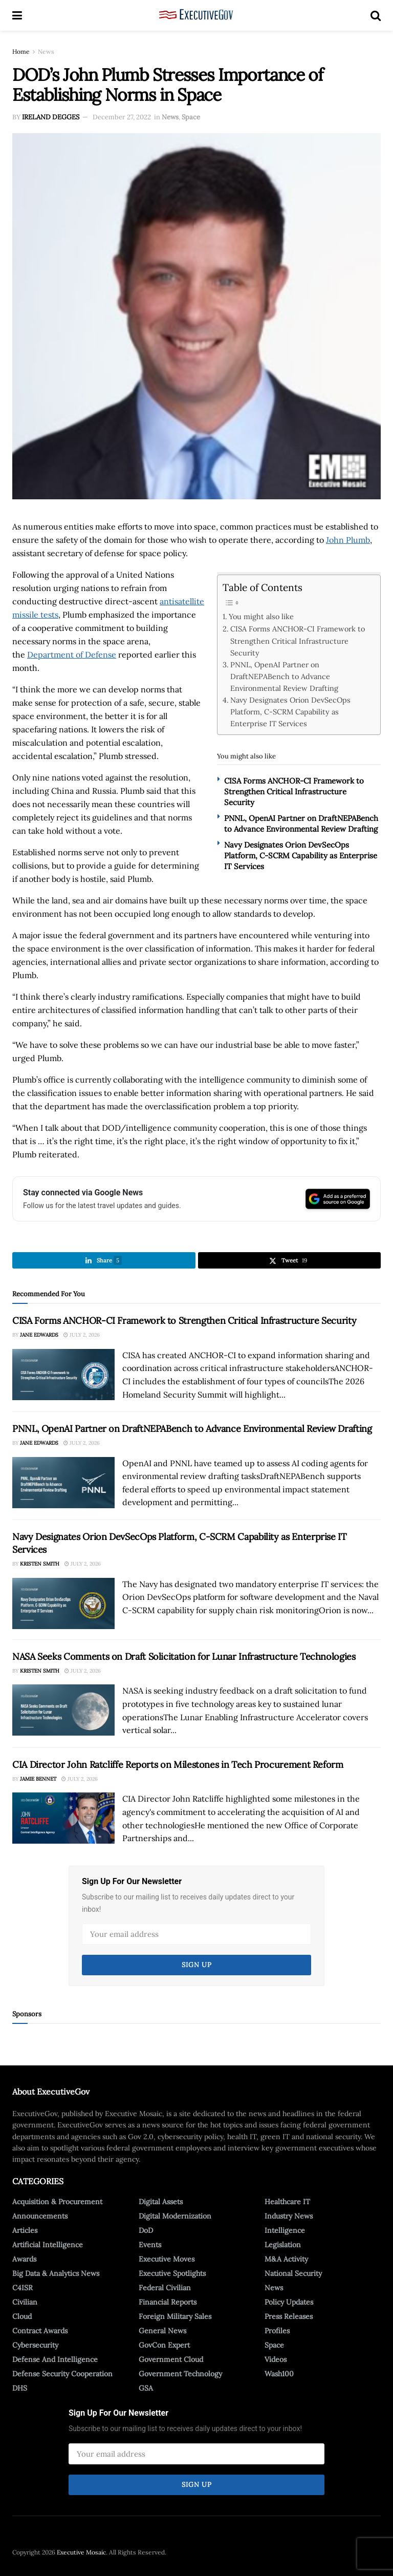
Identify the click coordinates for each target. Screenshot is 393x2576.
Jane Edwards (39, 1335)
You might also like (261, 616)
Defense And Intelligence (55, 2359)
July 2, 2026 (81, 1335)
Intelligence (285, 2230)
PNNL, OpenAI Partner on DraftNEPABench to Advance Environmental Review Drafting (284, 676)
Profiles (277, 2330)
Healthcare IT (287, 2201)
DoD (146, 2230)
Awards (24, 2259)
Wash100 (279, 2373)
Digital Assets (161, 2201)
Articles (24, 2230)
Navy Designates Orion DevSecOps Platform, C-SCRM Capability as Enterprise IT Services (290, 711)
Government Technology (180, 2373)
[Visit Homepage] (196, 15)
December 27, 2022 (122, 117)
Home (21, 51)
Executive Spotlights (172, 2273)
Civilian (24, 2302)
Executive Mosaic (81, 2552)
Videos (276, 2359)
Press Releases (289, 2316)
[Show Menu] (17, 15)
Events (150, 2244)
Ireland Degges (50, 117)
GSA (146, 2388)
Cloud (22, 2316)
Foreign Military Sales (175, 2316)
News (46, 51)
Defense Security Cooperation (62, 2373)
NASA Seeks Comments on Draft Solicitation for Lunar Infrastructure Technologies (184, 1656)
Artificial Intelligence (47, 2244)
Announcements (40, 2216)
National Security (293, 2273)
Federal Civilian (165, 2287)
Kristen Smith (39, 1563)
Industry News (289, 2216)
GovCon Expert (164, 2345)
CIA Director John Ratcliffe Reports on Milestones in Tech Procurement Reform (177, 1764)
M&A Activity (286, 2259)
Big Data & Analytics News (55, 2273)
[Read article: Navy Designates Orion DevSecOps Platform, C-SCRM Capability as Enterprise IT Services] (63, 1603)
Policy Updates (289, 2302)
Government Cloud (171, 2359)
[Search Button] (375, 15)
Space (191, 117)
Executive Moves (166, 2259)
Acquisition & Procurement (57, 2201)
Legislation (283, 2244)
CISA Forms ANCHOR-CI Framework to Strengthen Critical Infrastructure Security (297, 640)
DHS (19, 2388)
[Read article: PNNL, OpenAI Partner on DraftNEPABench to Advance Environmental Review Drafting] (63, 1482)
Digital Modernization (175, 2216)
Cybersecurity (35, 2345)
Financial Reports (167, 2302)
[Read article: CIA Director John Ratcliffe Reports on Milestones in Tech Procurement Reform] (63, 1818)
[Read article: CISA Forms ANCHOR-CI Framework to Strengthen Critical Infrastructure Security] (63, 1374)
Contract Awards (40, 2330)
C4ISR (22, 2287)
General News (162, 2330)
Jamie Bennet (38, 1779)
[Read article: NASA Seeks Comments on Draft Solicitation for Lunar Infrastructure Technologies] (63, 1710)
